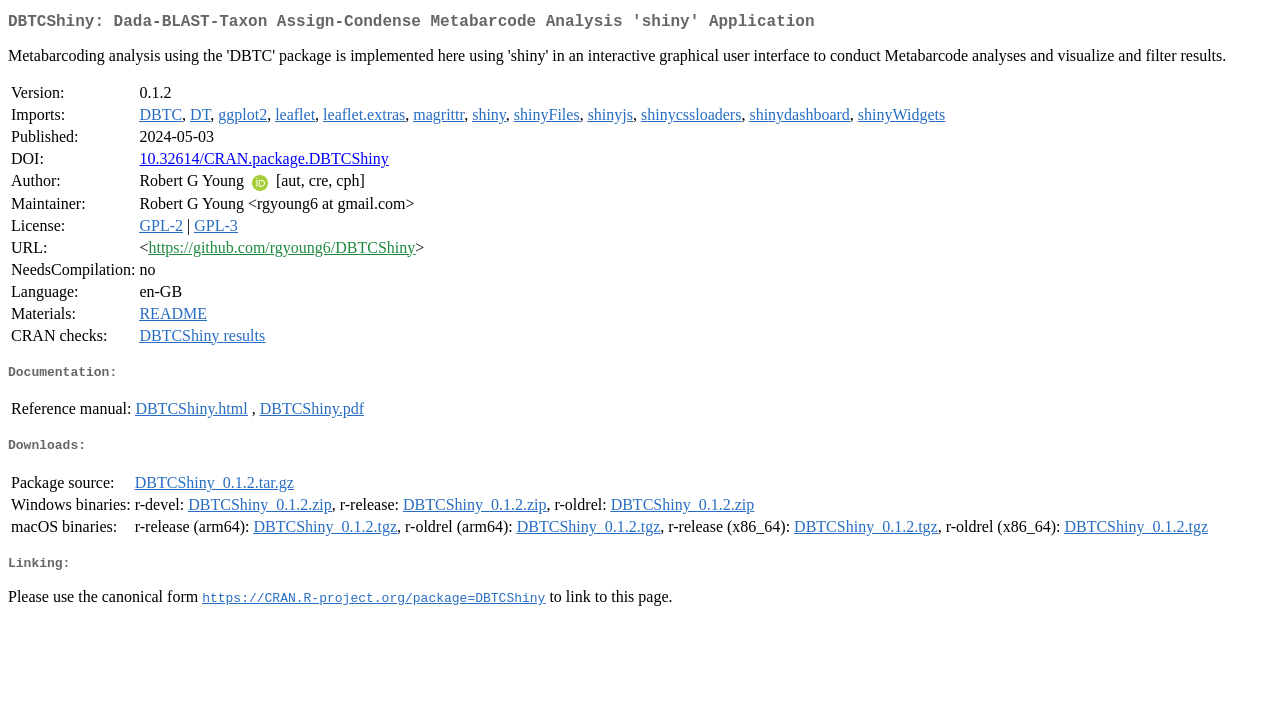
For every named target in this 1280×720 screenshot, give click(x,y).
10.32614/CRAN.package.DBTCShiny (263, 162)
